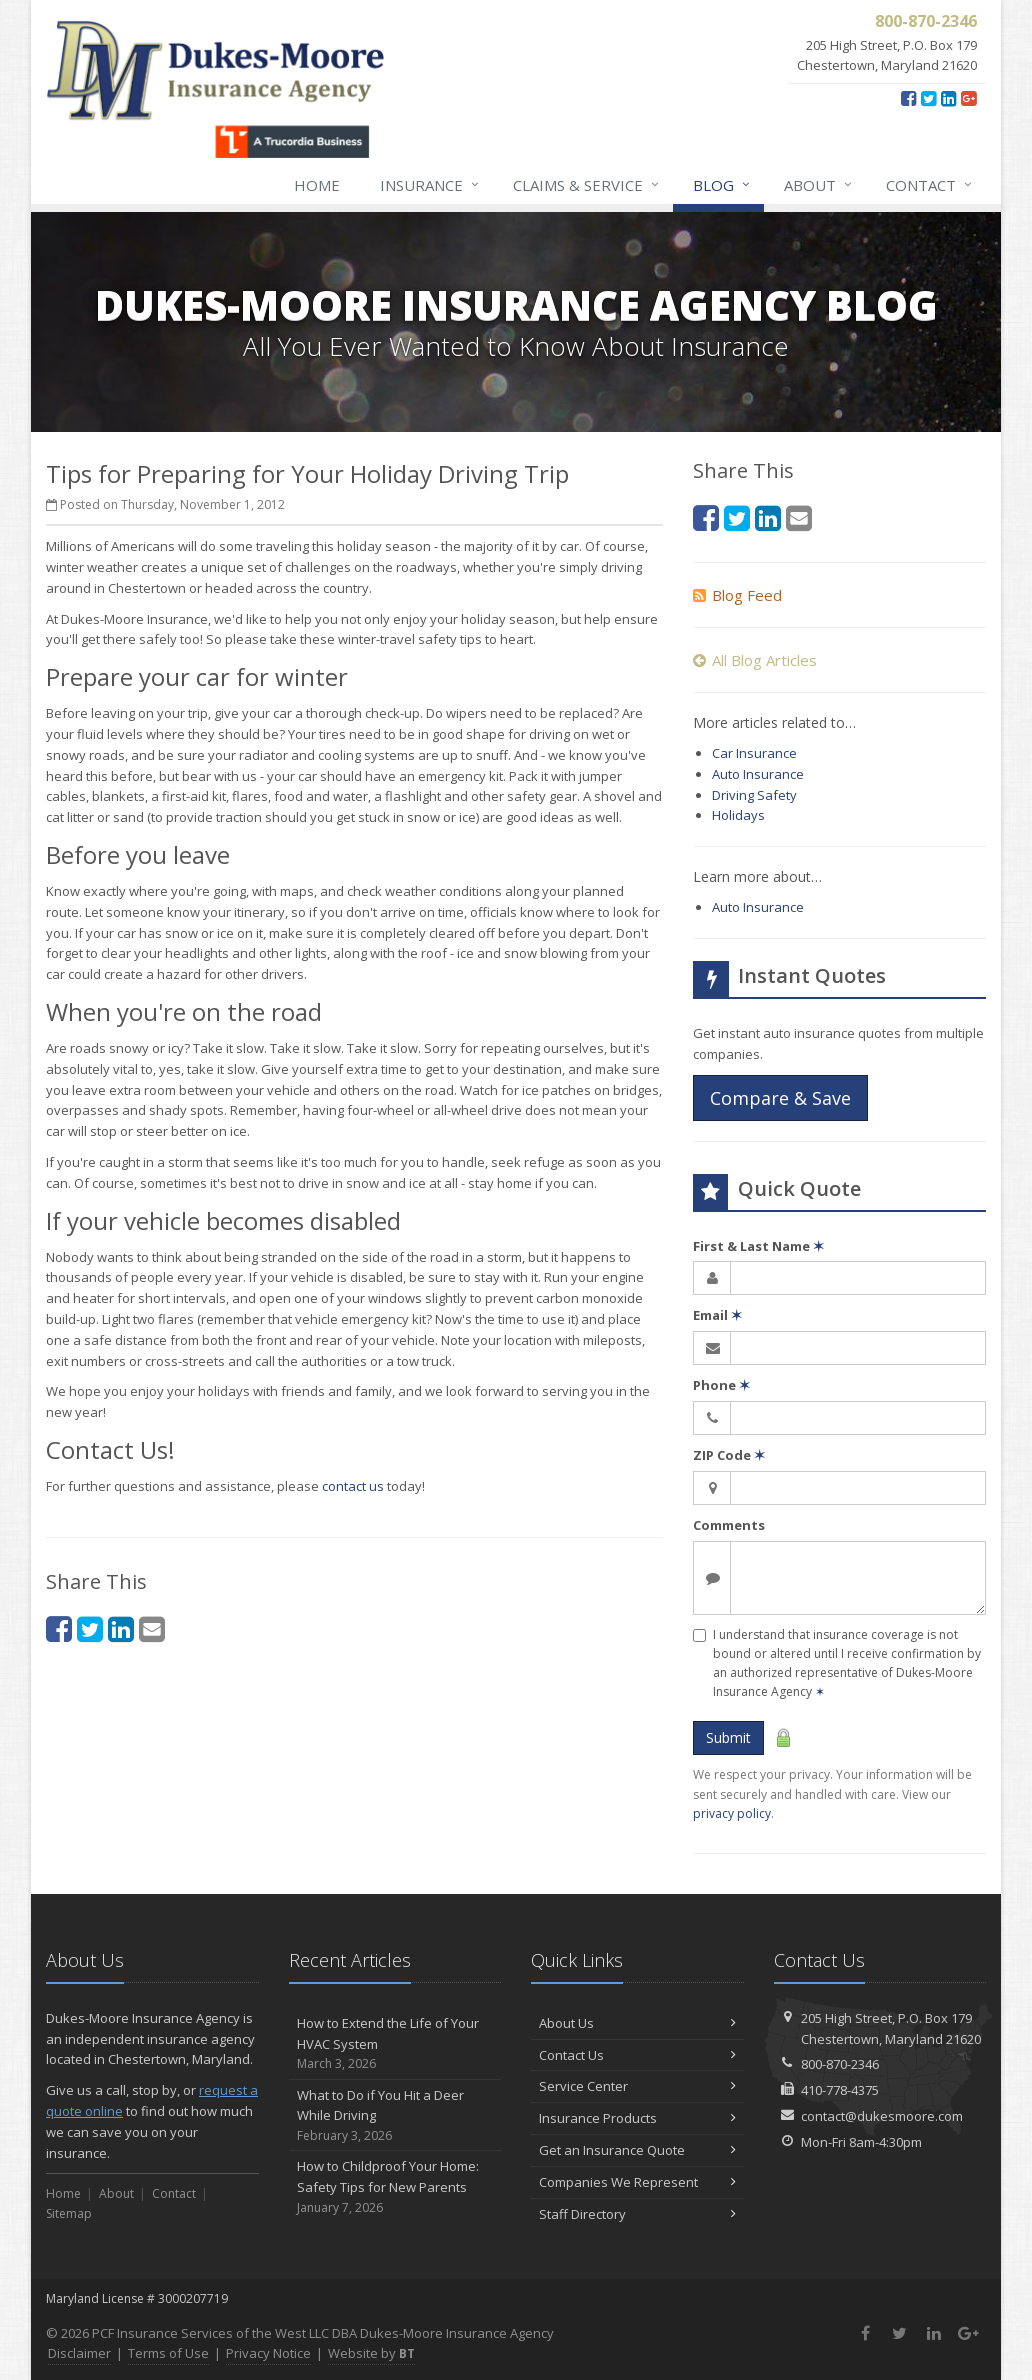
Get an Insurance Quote (637, 2150)
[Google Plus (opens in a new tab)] (968, 98)
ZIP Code (729, 1455)
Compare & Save (780, 1098)
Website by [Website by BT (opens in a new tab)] (371, 2353)
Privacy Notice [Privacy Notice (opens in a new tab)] (268, 2353)
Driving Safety (754, 795)
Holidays (738, 815)
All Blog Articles (755, 660)
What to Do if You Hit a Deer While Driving (395, 2116)
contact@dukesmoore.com (882, 2116)
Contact (930, 185)
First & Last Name (758, 1246)
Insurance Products (637, 2118)
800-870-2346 (840, 2064)
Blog (722, 185)
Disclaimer (79, 2353)
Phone (721, 1385)
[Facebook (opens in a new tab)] (908, 98)
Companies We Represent (637, 2182)
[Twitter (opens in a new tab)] (928, 98)
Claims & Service (587, 185)
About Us (637, 2023)
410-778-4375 (840, 2090)
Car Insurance (754, 753)
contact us (353, 1486)
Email (717, 1315)
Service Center (637, 2086)
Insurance (430, 185)
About (819, 185)
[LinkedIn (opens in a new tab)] (948, 98)
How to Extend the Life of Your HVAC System (395, 2044)
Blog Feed (737, 595)
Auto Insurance (758, 774)
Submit (728, 1737)
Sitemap (69, 2213)
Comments (729, 1525)
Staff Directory (637, 2214)
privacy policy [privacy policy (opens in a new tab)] (732, 1813)
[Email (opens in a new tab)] (152, 1628)
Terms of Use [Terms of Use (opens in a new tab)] (168, 2353)
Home (317, 185)
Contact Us (637, 2055)
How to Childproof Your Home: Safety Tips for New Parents (395, 2187)
